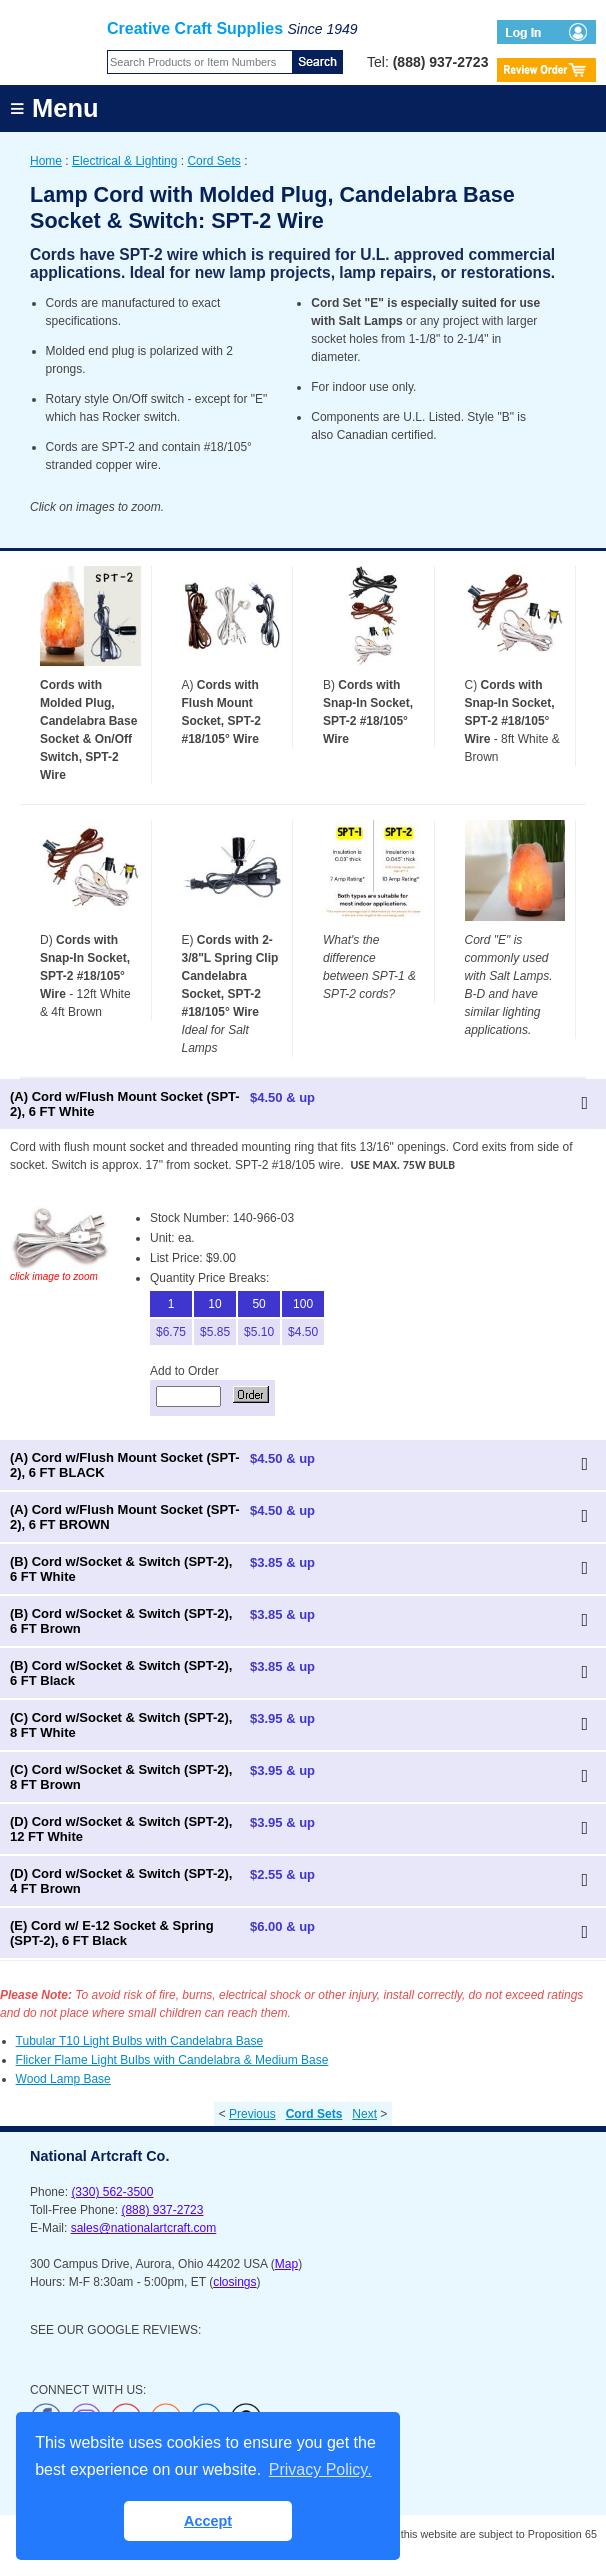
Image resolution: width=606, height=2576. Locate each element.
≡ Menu (54, 108)
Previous (252, 2114)
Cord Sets (213, 161)
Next (364, 2114)
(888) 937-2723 (162, 2210)
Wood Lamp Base (63, 2079)
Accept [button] (208, 2521)
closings (234, 2282)
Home (46, 161)
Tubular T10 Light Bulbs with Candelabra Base (139, 2041)
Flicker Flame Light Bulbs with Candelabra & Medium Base (172, 2060)
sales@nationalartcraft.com (144, 2228)
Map (286, 2264)
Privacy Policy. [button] (320, 2469)
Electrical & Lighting (124, 161)
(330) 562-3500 (112, 2192)
